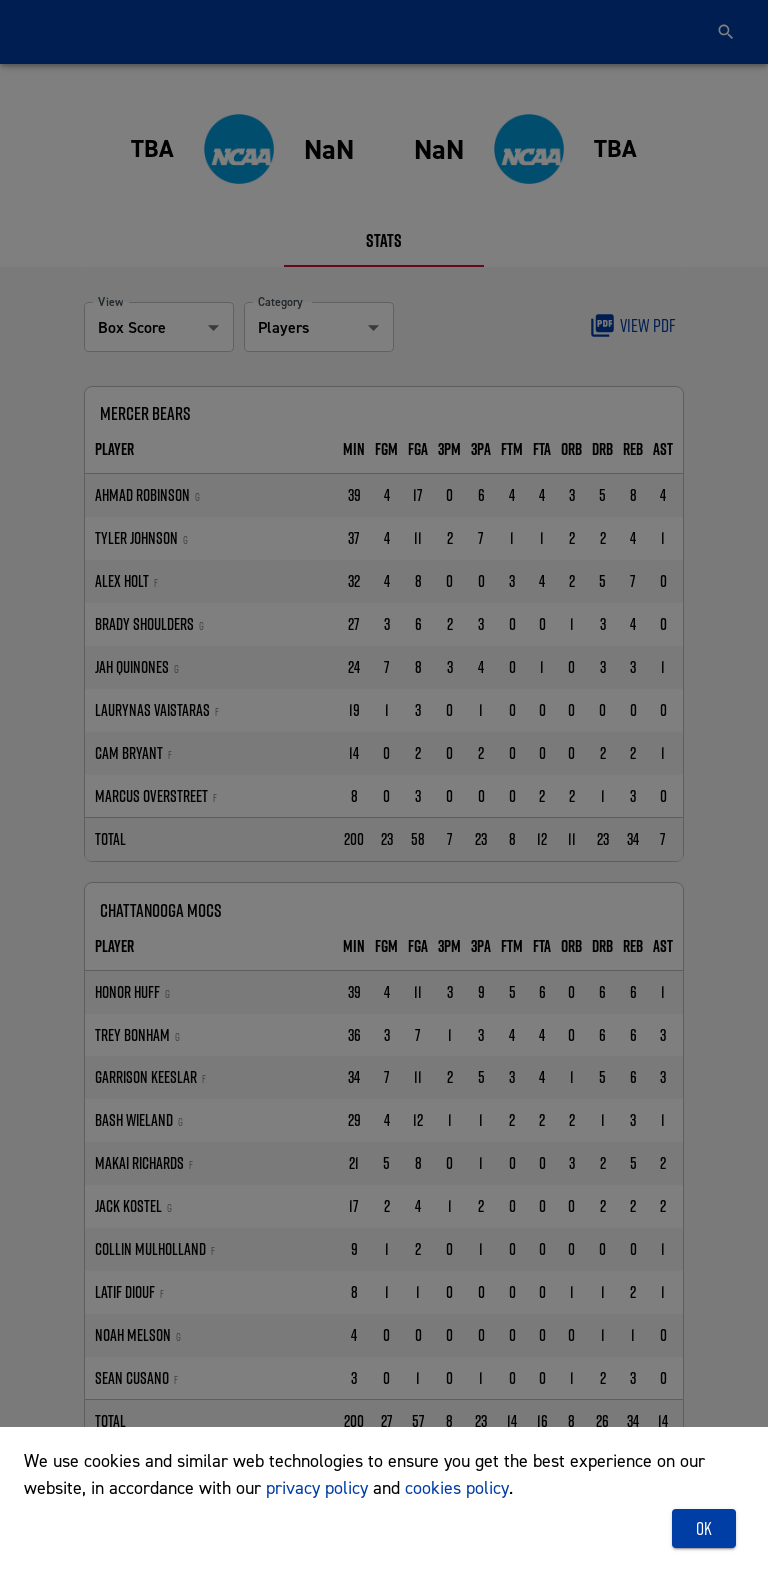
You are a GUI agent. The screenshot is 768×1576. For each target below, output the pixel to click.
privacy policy (317, 1487)
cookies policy (457, 1487)
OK (704, 1529)
